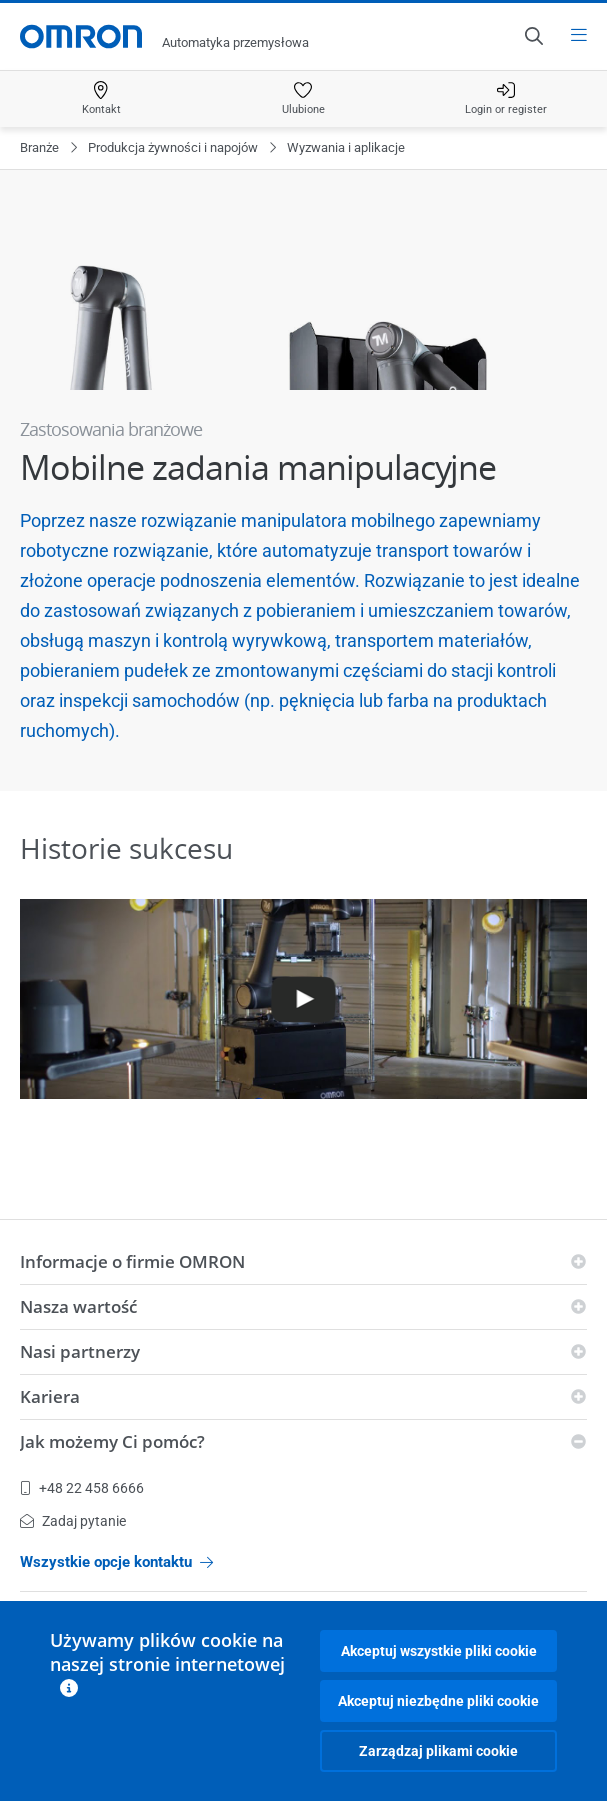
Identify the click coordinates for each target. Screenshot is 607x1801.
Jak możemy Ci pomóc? (112, 1441)
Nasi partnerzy (80, 1351)
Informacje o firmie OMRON (132, 1261)
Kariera (50, 1396)
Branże (39, 147)
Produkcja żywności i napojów (173, 147)
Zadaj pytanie (73, 1521)
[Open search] (533, 36)
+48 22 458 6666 (82, 1488)
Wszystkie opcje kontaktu (116, 1562)
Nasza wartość (78, 1306)
